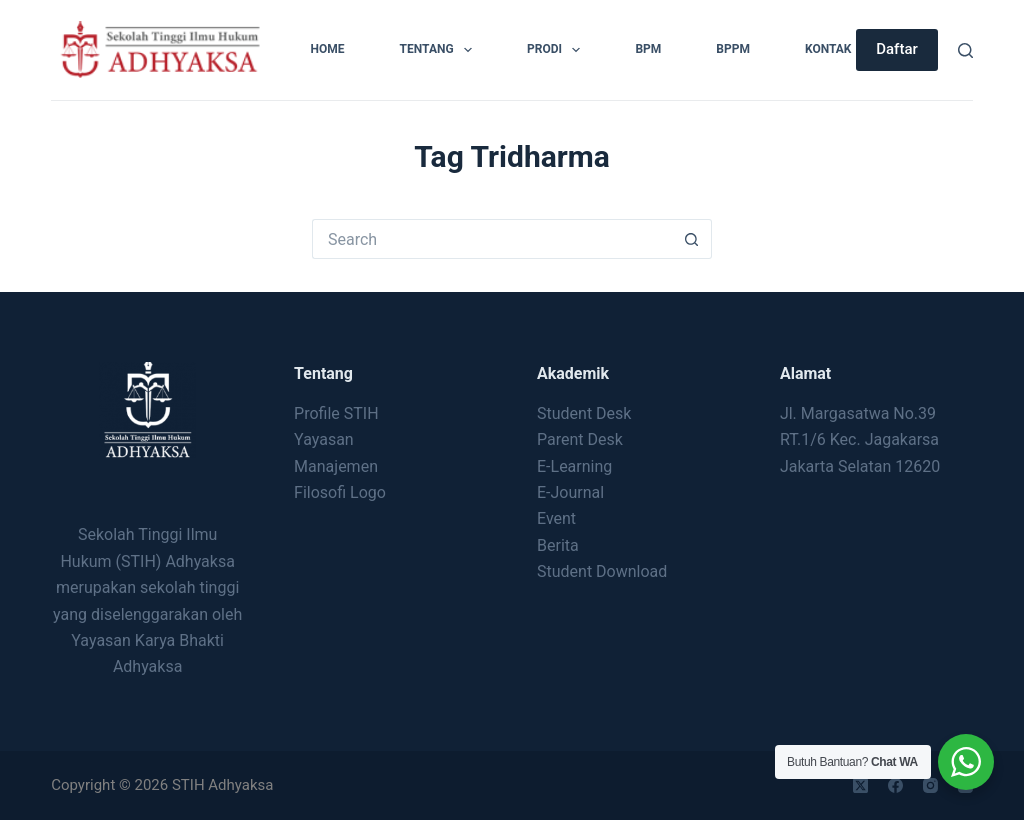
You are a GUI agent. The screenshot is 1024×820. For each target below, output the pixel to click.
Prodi (557, 50)
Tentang (440, 50)
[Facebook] (895, 785)
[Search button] (692, 239)
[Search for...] (492, 239)
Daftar (897, 49)
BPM (648, 49)
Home (328, 49)
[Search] (965, 50)
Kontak (828, 49)
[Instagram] (930, 785)
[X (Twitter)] (860, 785)
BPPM (733, 49)
